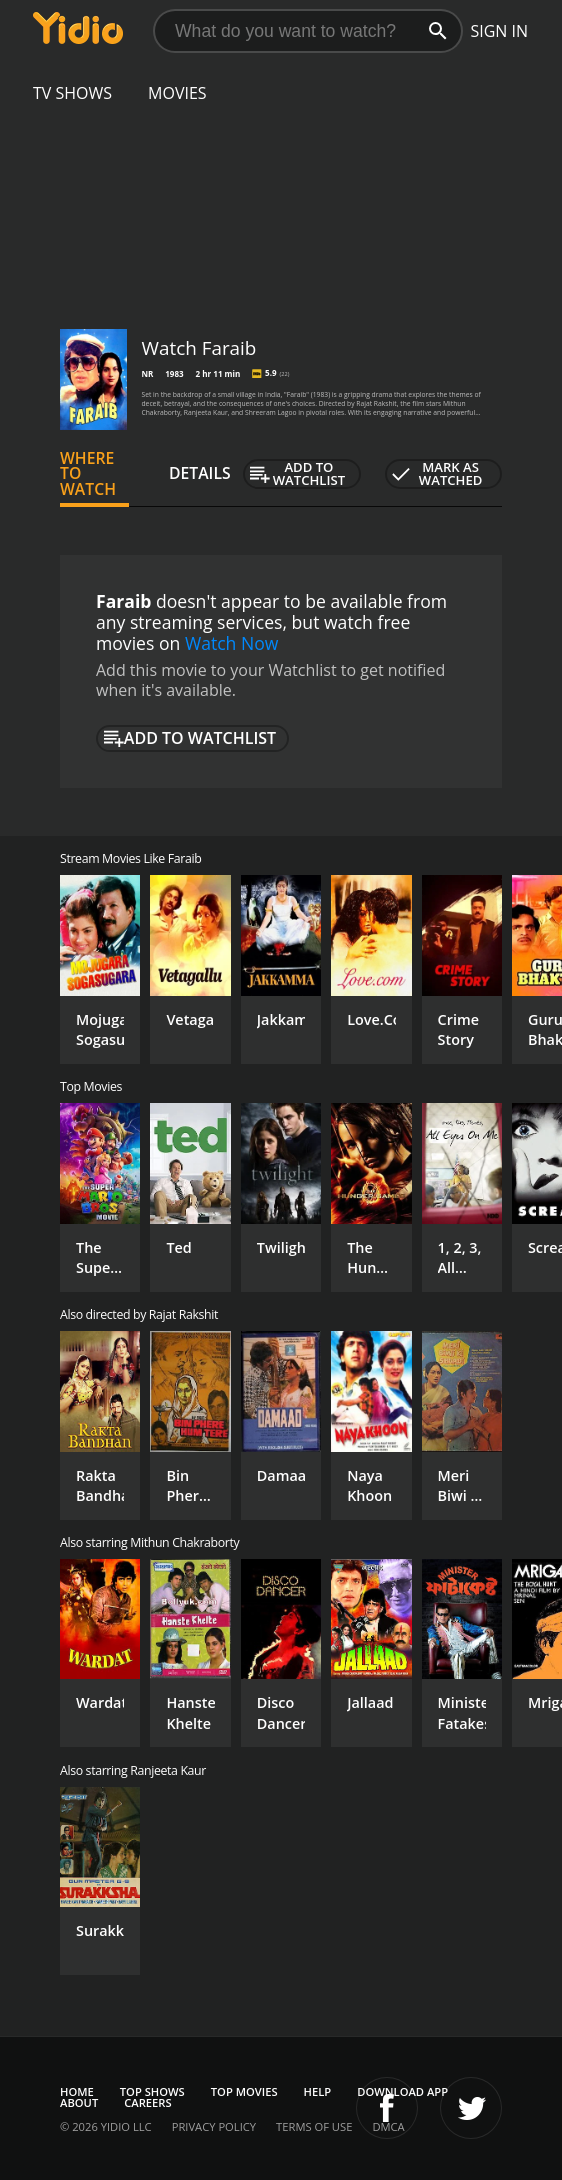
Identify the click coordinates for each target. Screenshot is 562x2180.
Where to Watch (88, 474)
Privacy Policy (214, 2126)
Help (318, 2091)
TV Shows (72, 93)
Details (200, 473)
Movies (177, 93)
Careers (147, 2102)
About (79, 2102)
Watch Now (232, 643)
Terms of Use (314, 2126)
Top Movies (244, 2091)
